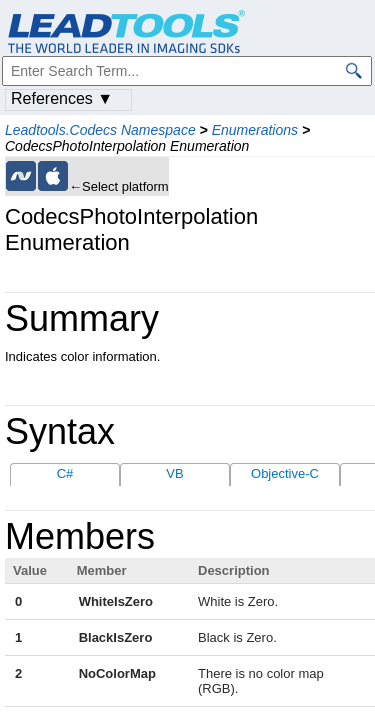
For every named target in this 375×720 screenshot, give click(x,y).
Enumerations (255, 130)
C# (65, 473)
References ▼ (62, 98)
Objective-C (285, 473)
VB (174, 473)
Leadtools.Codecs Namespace (100, 130)
